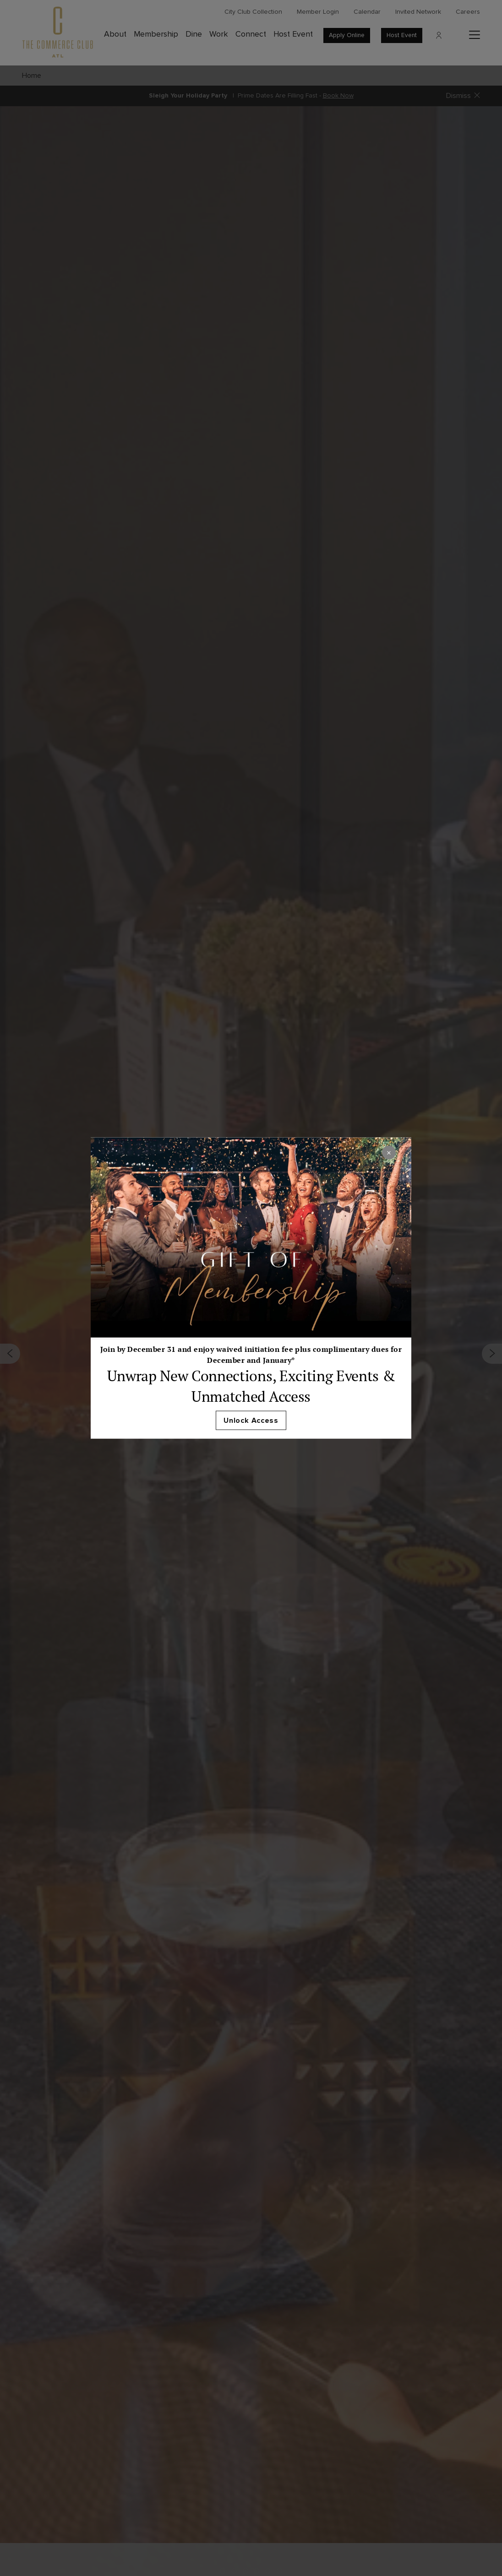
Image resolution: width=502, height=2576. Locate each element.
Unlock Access (251, 1420)
